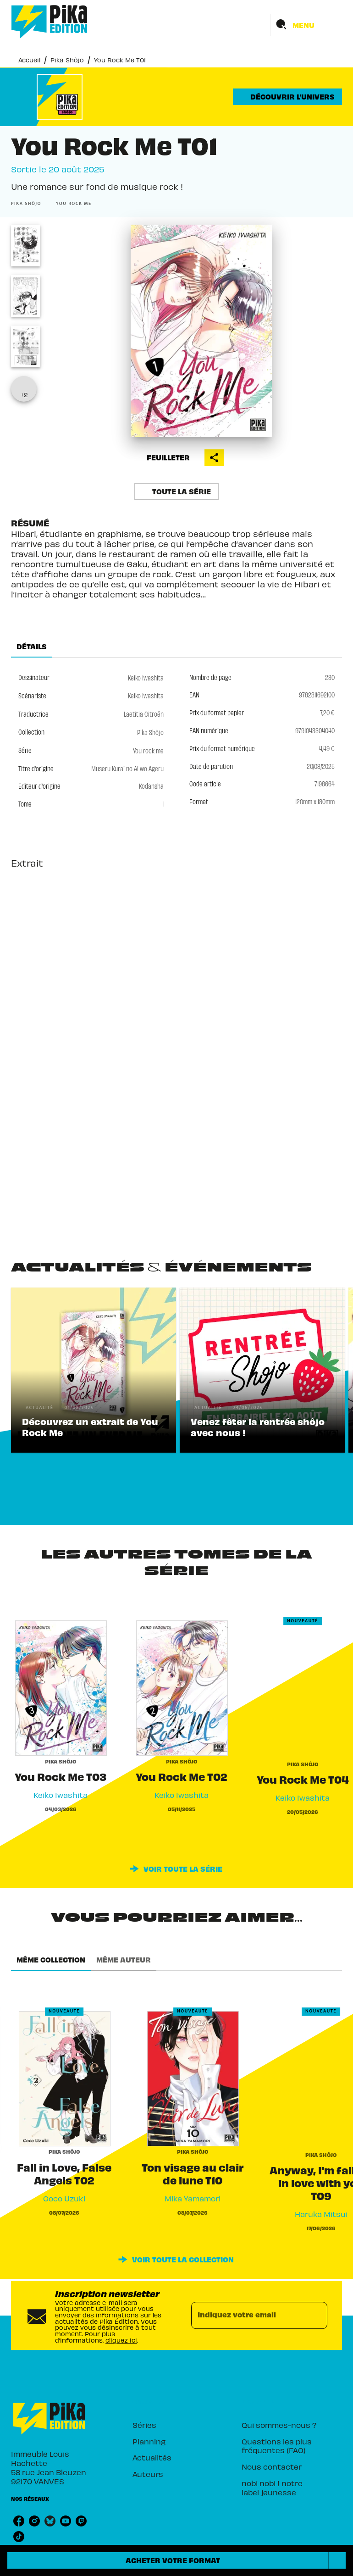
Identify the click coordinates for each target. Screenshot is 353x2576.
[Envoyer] (316, 2316)
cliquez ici (121, 2339)
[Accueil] (49, 22)
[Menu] (306, 25)
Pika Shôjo (67, 59)
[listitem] (19, 2521)
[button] (287, 96)
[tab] (31, 647)
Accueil (29, 59)
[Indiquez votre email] (247, 2315)
